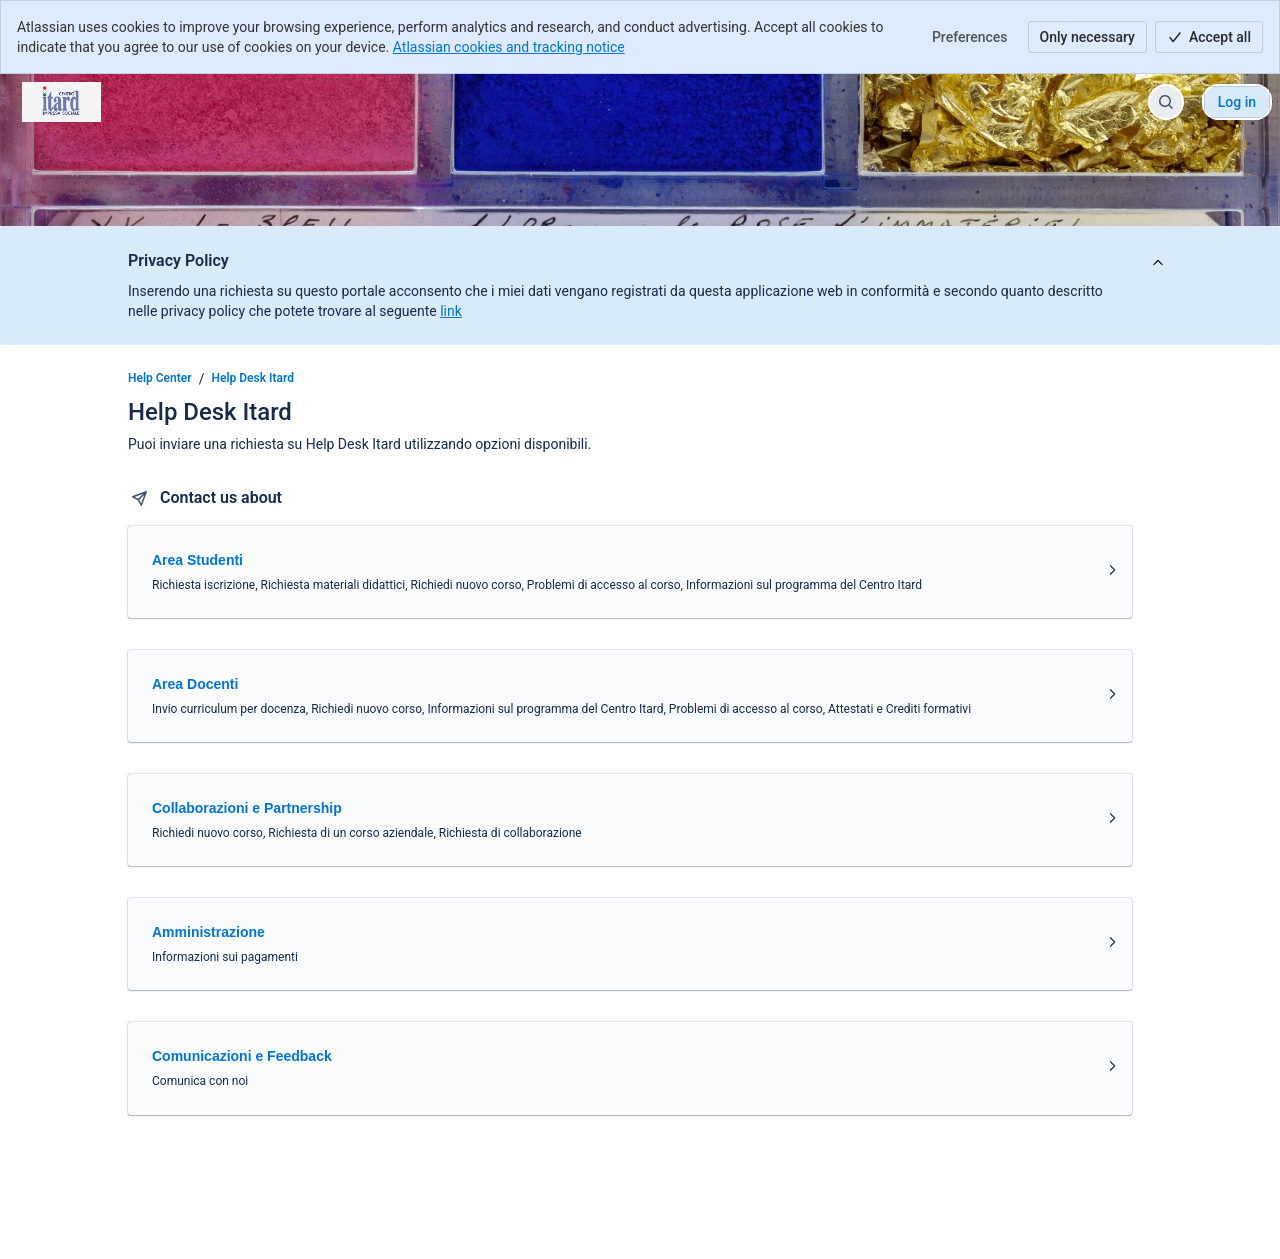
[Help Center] (61, 102)
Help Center (160, 378)
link (451, 311)
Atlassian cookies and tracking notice (509, 47)
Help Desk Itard (253, 378)
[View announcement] (1158, 263)
